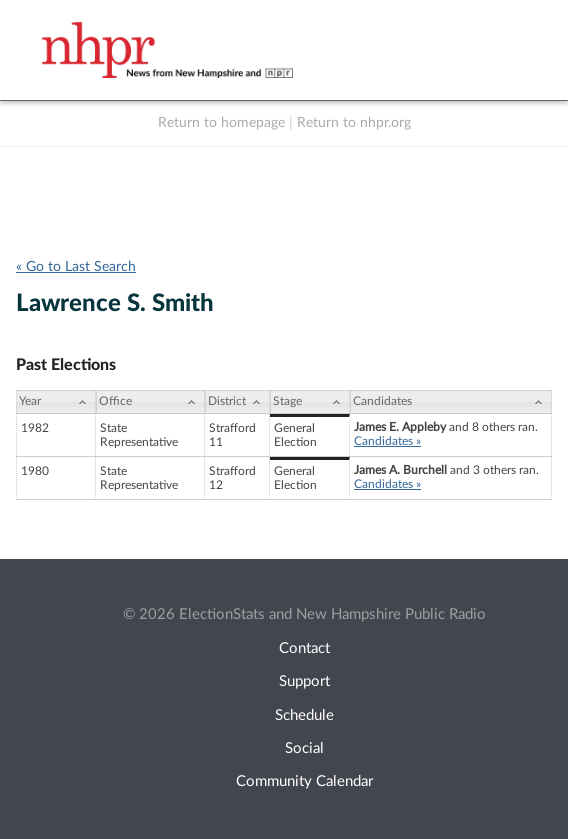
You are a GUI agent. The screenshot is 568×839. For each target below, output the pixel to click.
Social (304, 748)
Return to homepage (221, 123)
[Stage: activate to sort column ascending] (310, 402)
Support (304, 681)
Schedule (304, 715)
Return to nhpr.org (354, 123)
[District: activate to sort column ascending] (237, 402)
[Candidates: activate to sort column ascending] (451, 402)
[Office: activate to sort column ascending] (150, 402)
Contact (304, 648)
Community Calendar (304, 781)
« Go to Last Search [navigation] (76, 267)
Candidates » (387, 441)
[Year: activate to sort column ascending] (56, 402)
